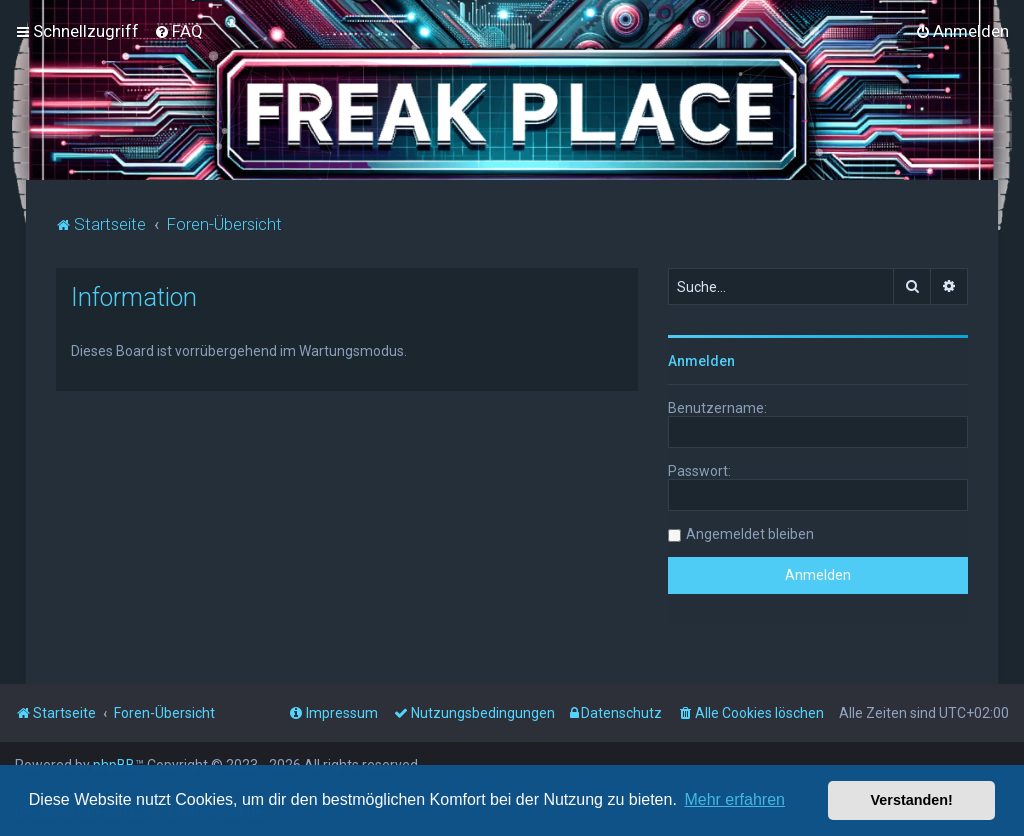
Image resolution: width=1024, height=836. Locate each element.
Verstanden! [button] (912, 800)
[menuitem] (178, 31)
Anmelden (701, 360)
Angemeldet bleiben (750, 533)
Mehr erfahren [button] (734, 799)
